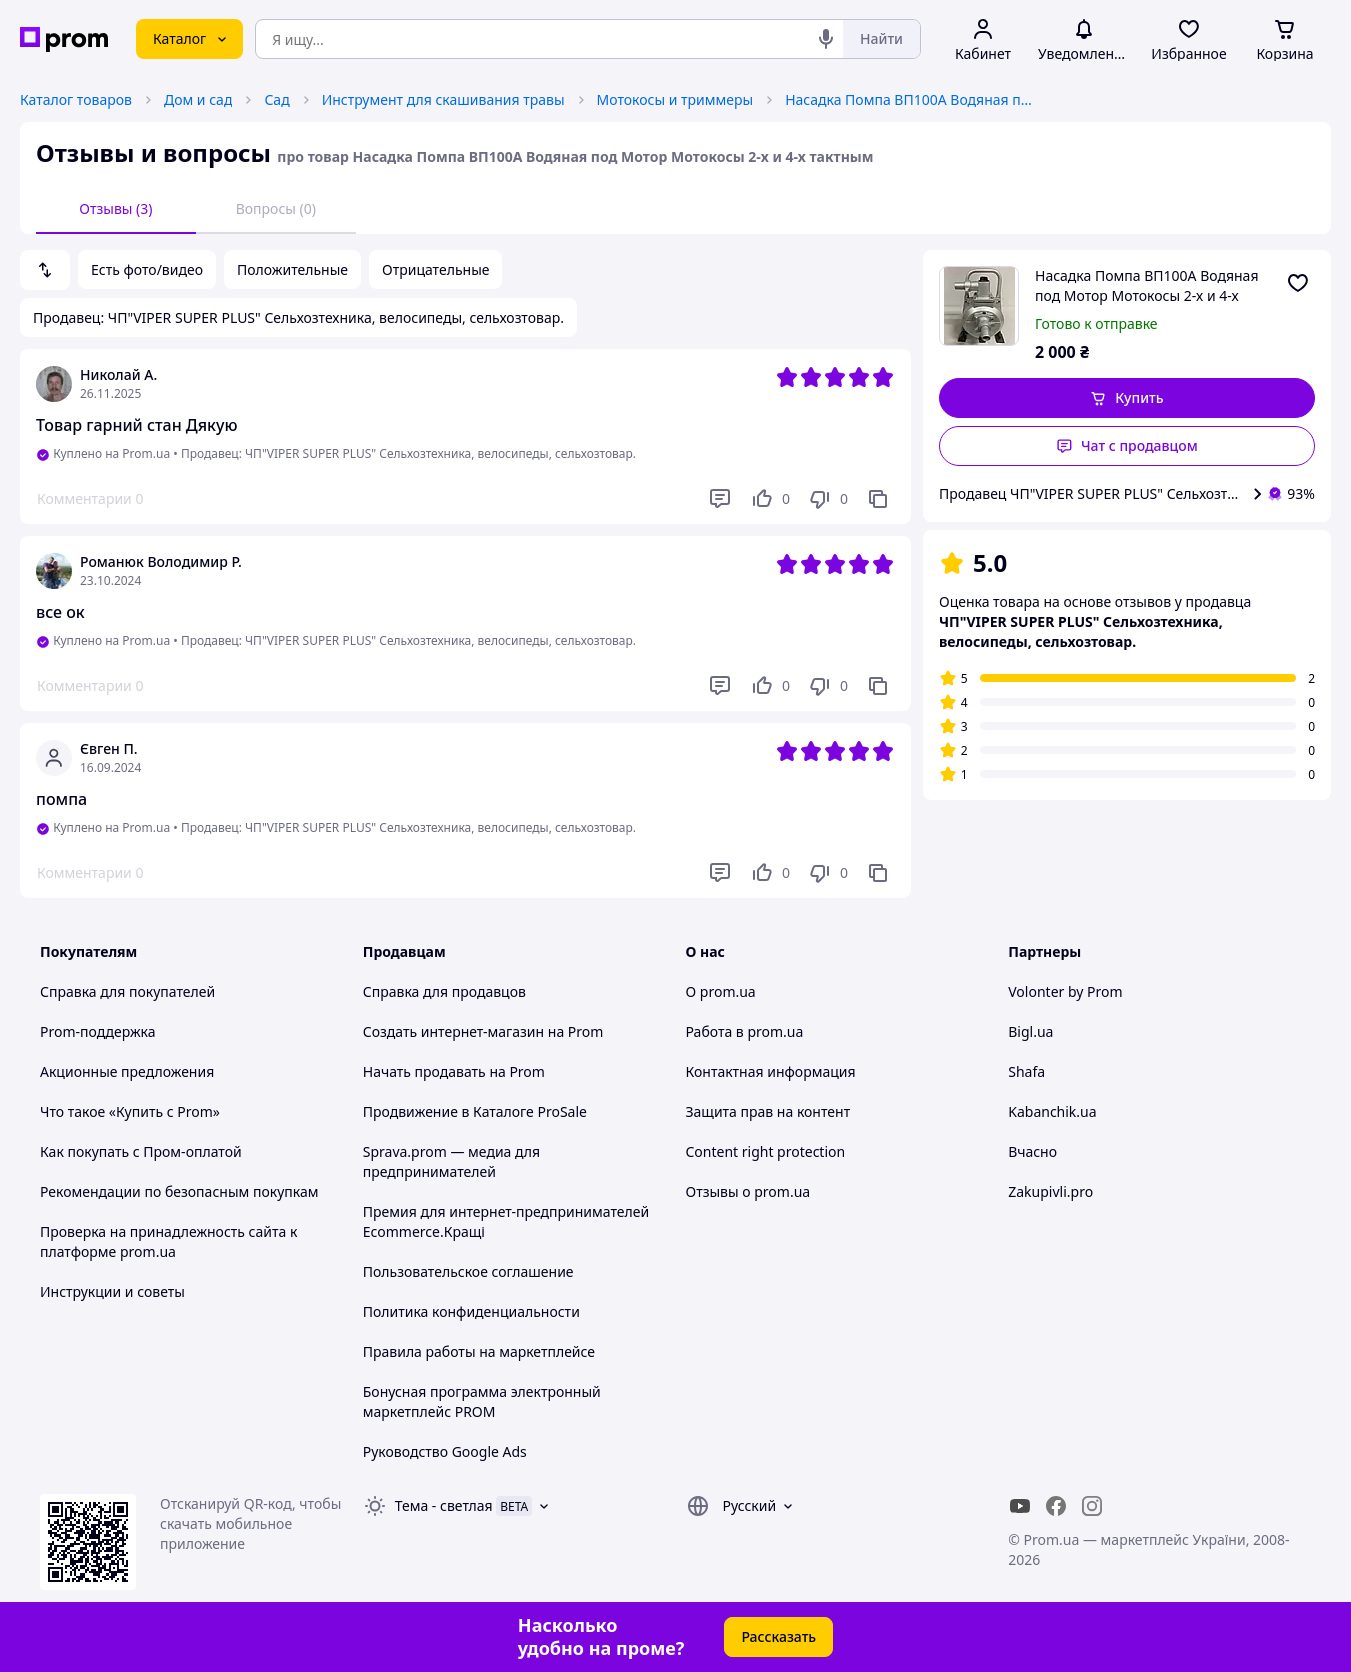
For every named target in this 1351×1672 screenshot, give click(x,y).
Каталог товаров (76, 99)
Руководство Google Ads (445, 1451)
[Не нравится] (828, 499)
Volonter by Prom (1065, 991)
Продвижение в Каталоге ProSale (475, 1111)
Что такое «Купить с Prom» (130, 1111)
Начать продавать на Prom (454, 1071)
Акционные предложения (127, 1071)
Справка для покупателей (127, 991)
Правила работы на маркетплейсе (479, 1351)
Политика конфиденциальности (471, 1311)
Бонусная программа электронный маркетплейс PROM (482, 1401)
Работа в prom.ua (745, 1031)
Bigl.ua (1030, 1031)
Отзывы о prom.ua (748, 1191)
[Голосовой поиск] (826, 39)
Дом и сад (198, 99)
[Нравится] (770, 499)
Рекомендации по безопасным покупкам (179, 1191)
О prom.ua (721, 991)
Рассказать (778, 1636)
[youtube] (1020, 1506)
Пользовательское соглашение (468, 1271)
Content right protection (766, 1151)
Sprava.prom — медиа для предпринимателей (451, 1161)
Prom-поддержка (98, 1031)
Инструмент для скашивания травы (443, 99)
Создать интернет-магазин (453, 1031)
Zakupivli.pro (1050, 1191)
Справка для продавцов (444, 991)
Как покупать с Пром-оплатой (141, 1151)
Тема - (444, 1505)
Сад (276, 99)
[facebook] (1056, 1506)
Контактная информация (771, 1071)
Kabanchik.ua (1052, 1111)
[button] (1127, 398)
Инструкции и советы (112, 1291)
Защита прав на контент (768, 1111)
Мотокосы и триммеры (675, 99)
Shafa (1026, 1071)
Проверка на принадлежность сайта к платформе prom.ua (168, 1241)
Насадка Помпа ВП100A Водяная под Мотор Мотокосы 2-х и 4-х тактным (910, 99)
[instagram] (1092, 1506)
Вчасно (1032, 1151)
